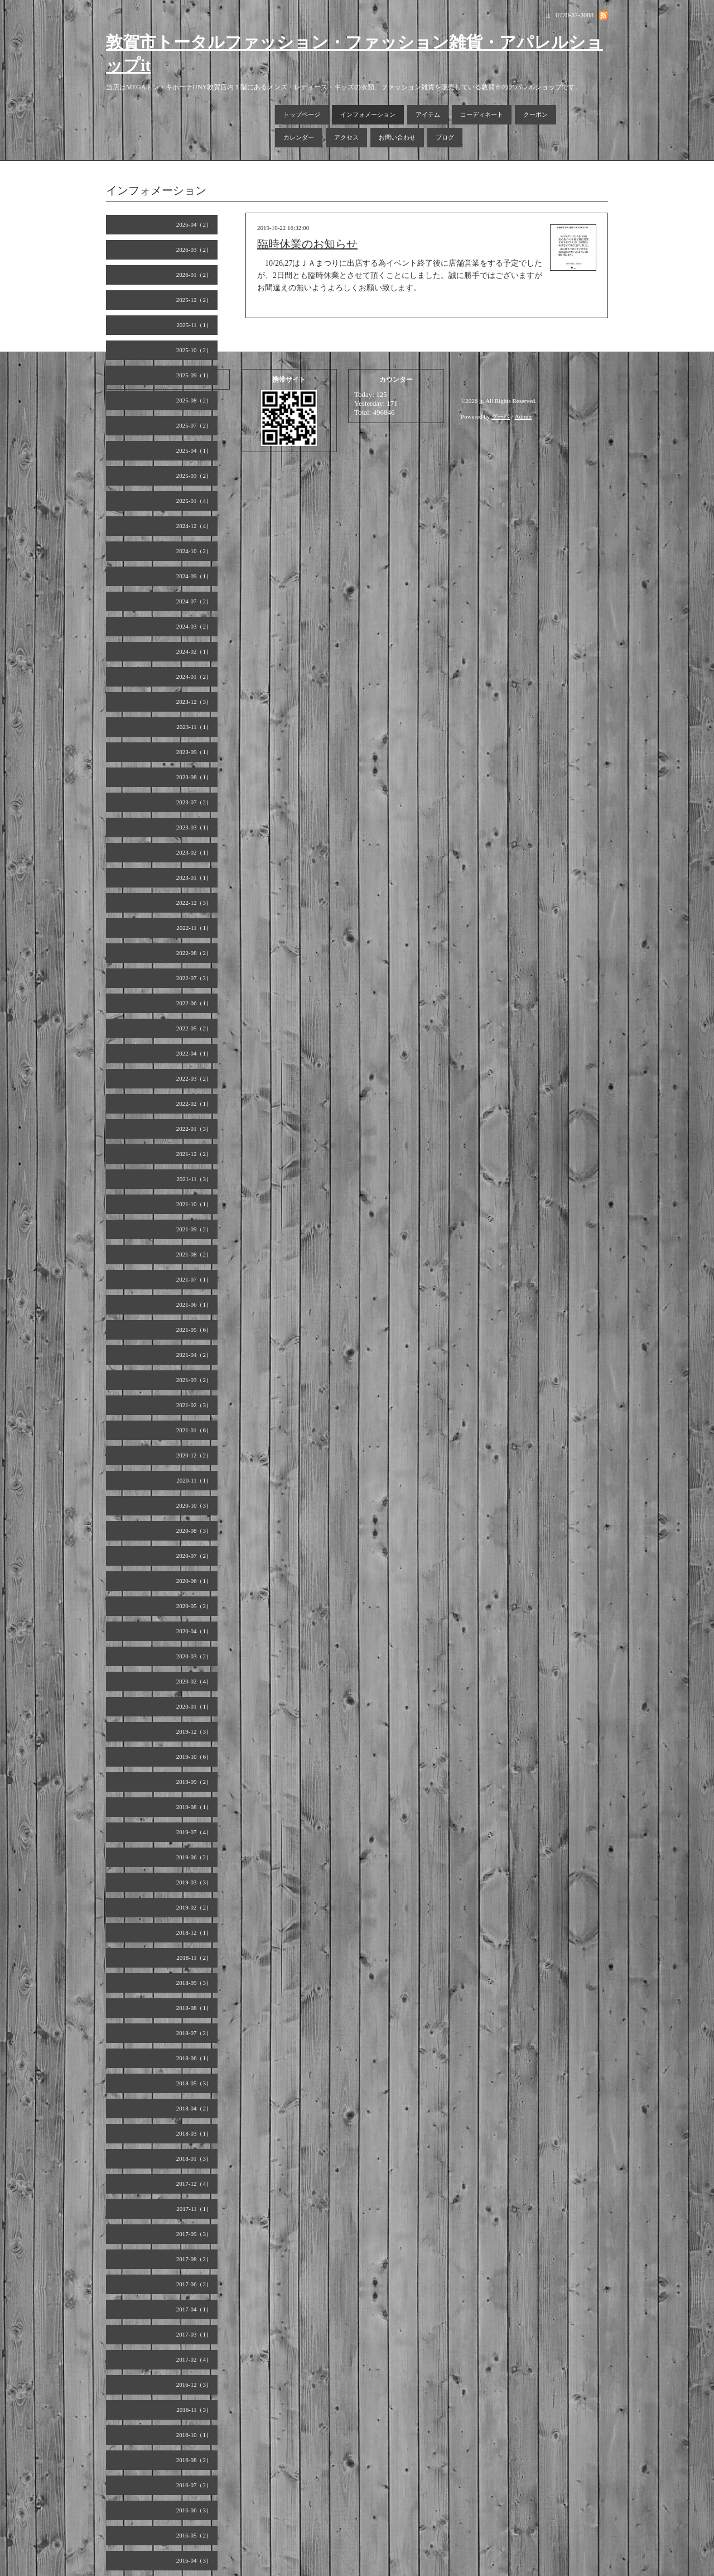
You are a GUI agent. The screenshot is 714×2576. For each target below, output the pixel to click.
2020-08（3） (194, 1530)
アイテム (428, 114)
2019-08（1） (194, 1806)
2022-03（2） (194, 1078)
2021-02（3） (194, 1405)
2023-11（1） (194, 726)
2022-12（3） (194, 902)
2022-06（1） (194, 1003)
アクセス (346, 137)
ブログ (445, 137)
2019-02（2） (194, 1907)
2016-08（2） (194, 2460)
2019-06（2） (194, 1857)
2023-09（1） (194, 752)
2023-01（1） (194, 877)
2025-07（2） (194, 425)
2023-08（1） (194, 777)
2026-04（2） (194, 224)
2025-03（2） (194, 475)
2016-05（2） (194, 2535)
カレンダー (298, 137)
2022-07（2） (194, 978)
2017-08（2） (194, 2259)
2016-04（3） (194, 2560)
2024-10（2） (194, 551)
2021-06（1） (194, 1304)
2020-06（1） (194, 1580)
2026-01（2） (194, 274)
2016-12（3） (194, 2384)
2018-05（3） (194, 2083)
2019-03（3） (194, 1882)
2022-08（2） (194, 952)
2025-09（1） (194, 375)
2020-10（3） (194, 1505)
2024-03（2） (194, 626)
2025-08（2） (194, 400)
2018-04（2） (194, 2108)
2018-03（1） (194, 2133)
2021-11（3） (194, 1179)
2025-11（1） (194, 325)
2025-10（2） (194, 350)
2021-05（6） (194, 1329)
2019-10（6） (194, 1756)
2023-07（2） (194, 802)
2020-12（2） (194, 1455)
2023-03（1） (194, 827)
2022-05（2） (194, 1028)
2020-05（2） (194, 1606)
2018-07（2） (194, 2033)
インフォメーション (367, 114)
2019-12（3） (194, 1731)
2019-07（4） (194, 1832)
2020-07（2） (194, 1555)
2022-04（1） (194, 1053)
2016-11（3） (194, 2409)
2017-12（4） (194, 2183)
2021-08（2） (194, 1254)
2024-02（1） (194, 651)
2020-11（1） (194, 1480)
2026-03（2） (194, 249)
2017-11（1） (194, 2208)
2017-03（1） (194, 2334)
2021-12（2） (194, 1153)
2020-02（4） (194, 1681)
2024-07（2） (194, 601)
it (481, 400)
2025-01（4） (194, 500)
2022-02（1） (194, 1103)
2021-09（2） (194, 1229)
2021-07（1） (194, 1279)
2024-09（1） (194, 576)
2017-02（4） (194, 2359)
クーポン (535, 114)
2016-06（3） (194, 2510)
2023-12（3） (194, 701)
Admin (523, 416)
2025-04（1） (194, 450)
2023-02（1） (194, 852)
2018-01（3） (194, 2158)
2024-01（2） (194, 676)
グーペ (500, 416)
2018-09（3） (194, 1982)
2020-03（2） (194, 1656)
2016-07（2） (194, 2485)
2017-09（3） (194, 2233)
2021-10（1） (194, 1204)
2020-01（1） (194, 1706)
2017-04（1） (194, 2309)
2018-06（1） (194, 2058)
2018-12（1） (194, 1932)
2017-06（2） (194, 2284)
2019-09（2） (194, 1781)
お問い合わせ (397, 137)
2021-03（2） (194, 1379)
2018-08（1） (194, 2007)
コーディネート (481, 114)
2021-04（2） (194, 1354)
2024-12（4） (194, 525)
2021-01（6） (194, 1430)
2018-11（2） (194, 1957)
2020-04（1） (194, 1631)
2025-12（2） (194, 299)
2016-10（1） (194, 2434)
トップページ (301, 114)
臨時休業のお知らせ (307, 244)
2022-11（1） (194, 927)
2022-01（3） (194, 1128)
